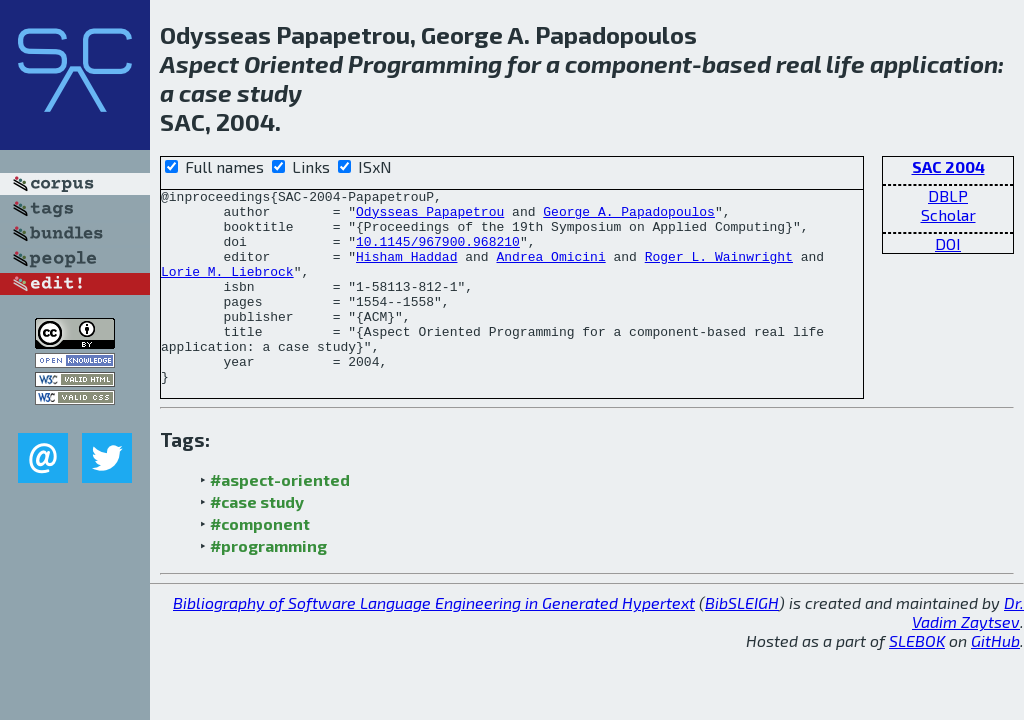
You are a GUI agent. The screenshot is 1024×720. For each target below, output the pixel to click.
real (798, 63)
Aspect (199, 63)
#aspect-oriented (280, 518)
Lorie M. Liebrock (227, 289)
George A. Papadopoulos (629, 217)
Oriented (293, 63)
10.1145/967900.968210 (438, 253)
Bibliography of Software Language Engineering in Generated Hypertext (434, 641)
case (205, 92)
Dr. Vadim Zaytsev (968, 651)
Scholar (948, 214)
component (628, 63)
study (269, 92)
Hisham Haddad (406, 271)
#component (260, 562)
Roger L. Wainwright (719, 271)
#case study (257, 540)
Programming (425, 63)
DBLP (948, 195)
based (736, 63)
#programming (268, 584)
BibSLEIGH (742, 641)
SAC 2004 (948, 166)
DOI (948, 243)
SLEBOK (917, 679)
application (934, 63)
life (845, 63)
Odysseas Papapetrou (430, 217)
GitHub (995, 679)
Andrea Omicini (550, 271)
